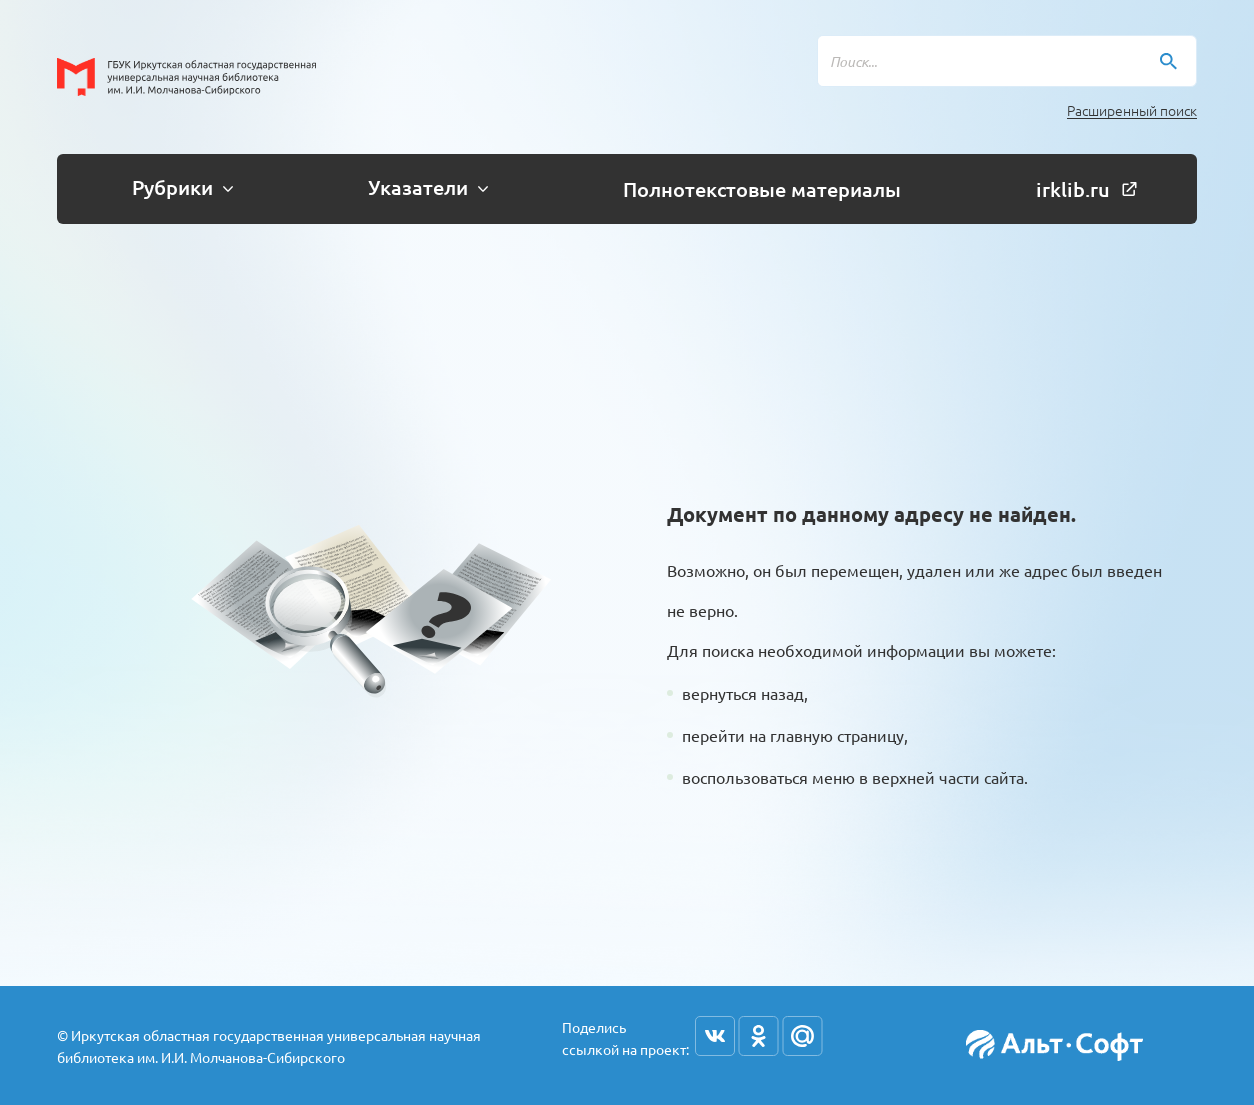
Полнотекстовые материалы (762, 189)
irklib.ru (1086, 189)
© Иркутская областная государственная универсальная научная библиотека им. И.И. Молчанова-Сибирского (269, 1046)
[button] (175, 189)
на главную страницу (826, 735)
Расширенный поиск (1132, 110)
